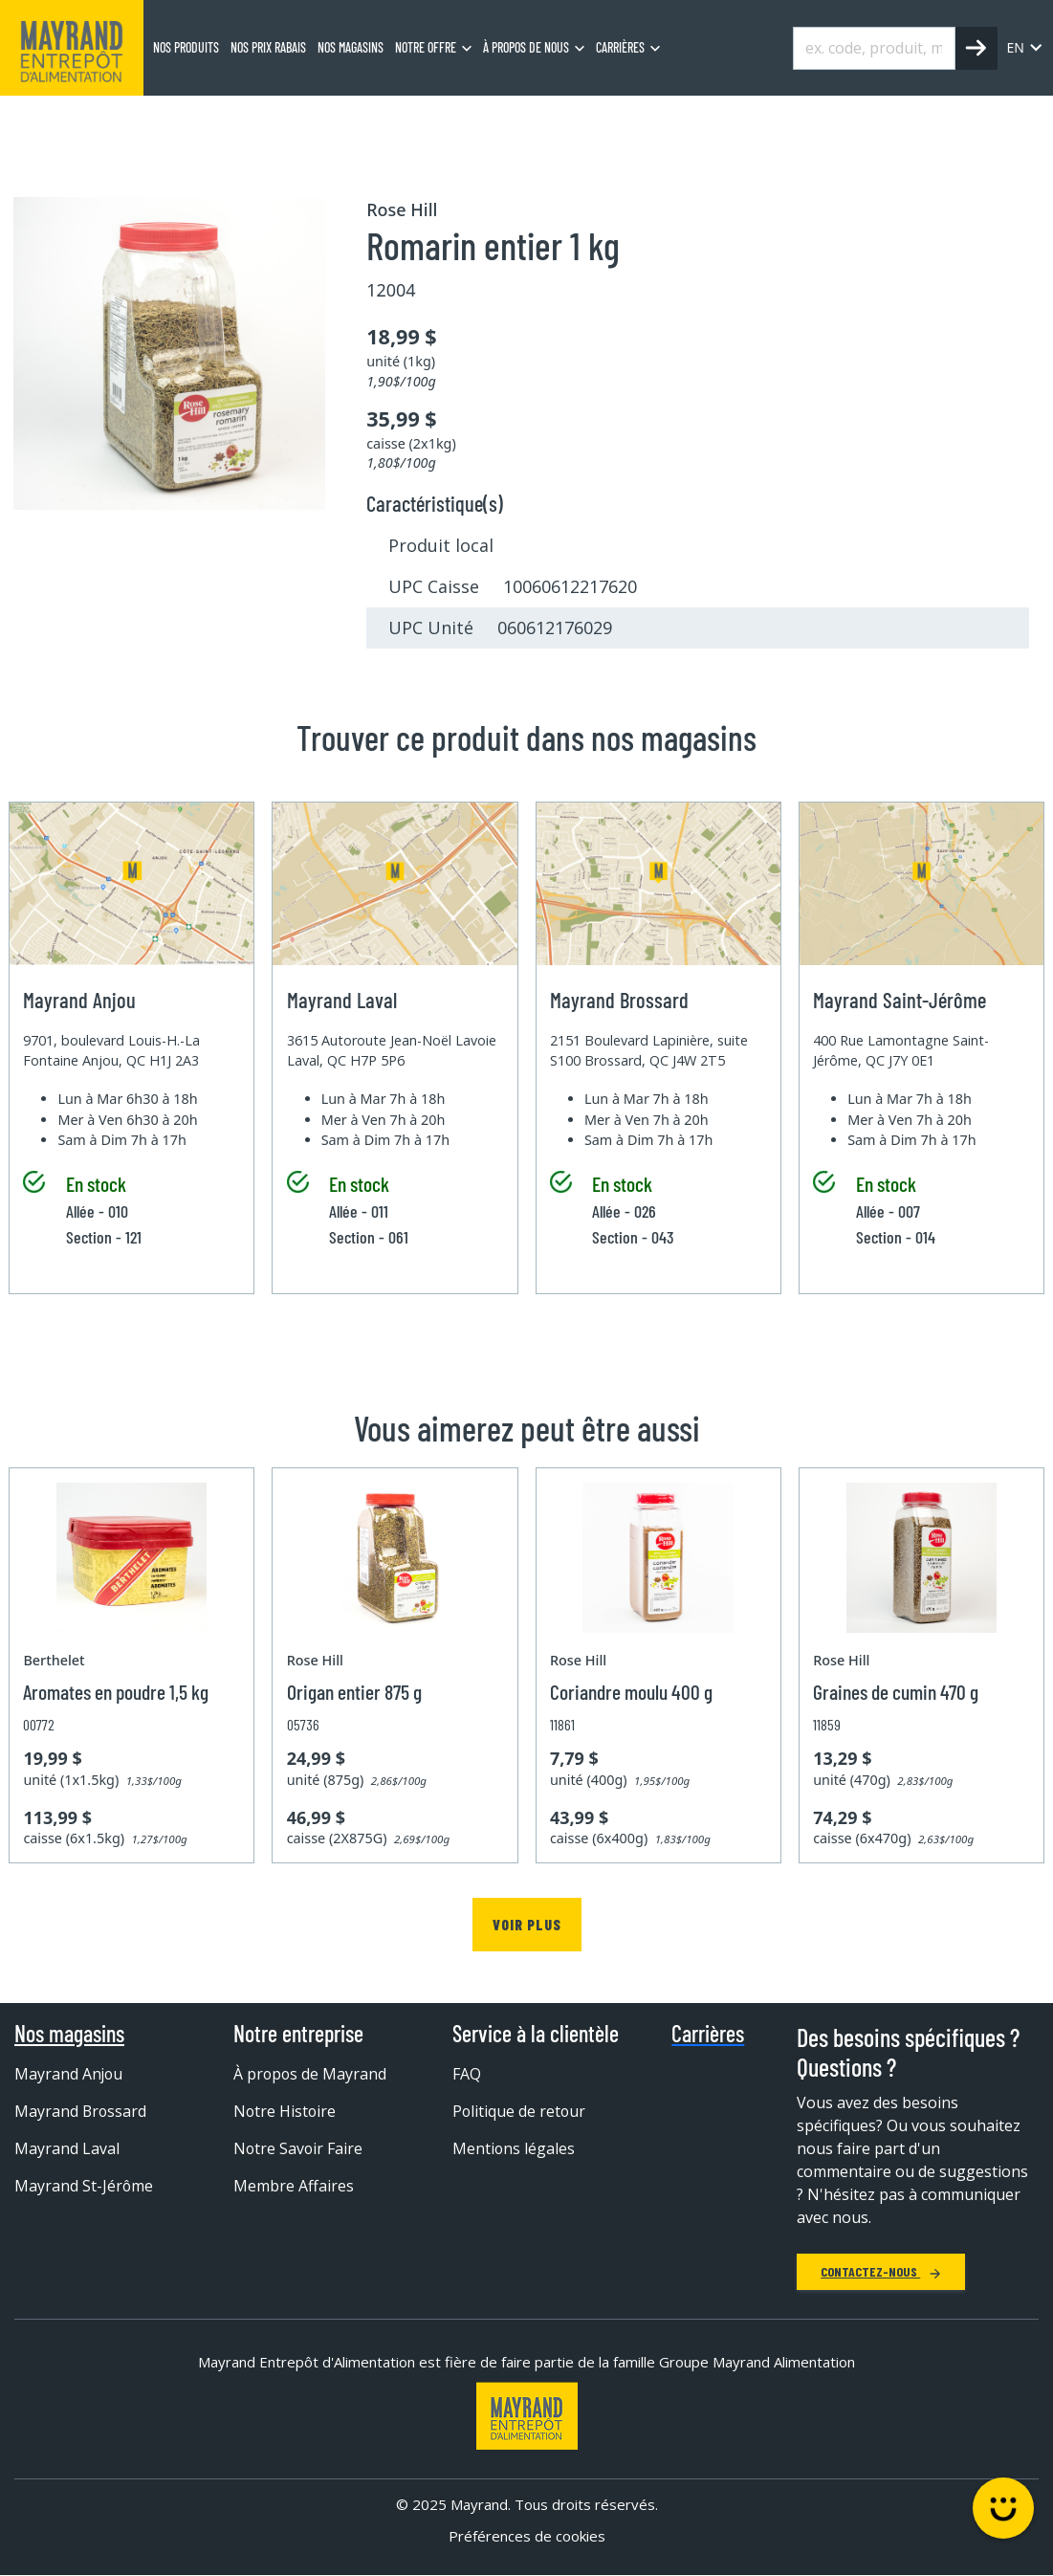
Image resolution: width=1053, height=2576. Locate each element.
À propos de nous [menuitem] (526, 47)
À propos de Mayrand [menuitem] (310, 2073)
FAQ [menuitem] (466, 2073)
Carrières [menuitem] (620, 47)
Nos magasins (69, 2033)
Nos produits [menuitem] (186, 47)
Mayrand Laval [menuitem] (67, 2148)
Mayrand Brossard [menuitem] (81, 2111)
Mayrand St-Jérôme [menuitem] (84, 2185)
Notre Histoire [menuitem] (285, 2111)
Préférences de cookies (527, 2535)
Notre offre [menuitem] (425, 47)
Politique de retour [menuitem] (519, 2111)
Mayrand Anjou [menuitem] (69, 2073)
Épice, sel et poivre (295, 119)
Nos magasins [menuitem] (351, 47)
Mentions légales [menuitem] (514, 2148)
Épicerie (182, 119)
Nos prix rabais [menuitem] (268, 47)
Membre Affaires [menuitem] (293, 2185)
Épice (400, 119)
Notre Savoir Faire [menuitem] (298, 2148)
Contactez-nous (881, 2271)
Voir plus (527, 1924)
